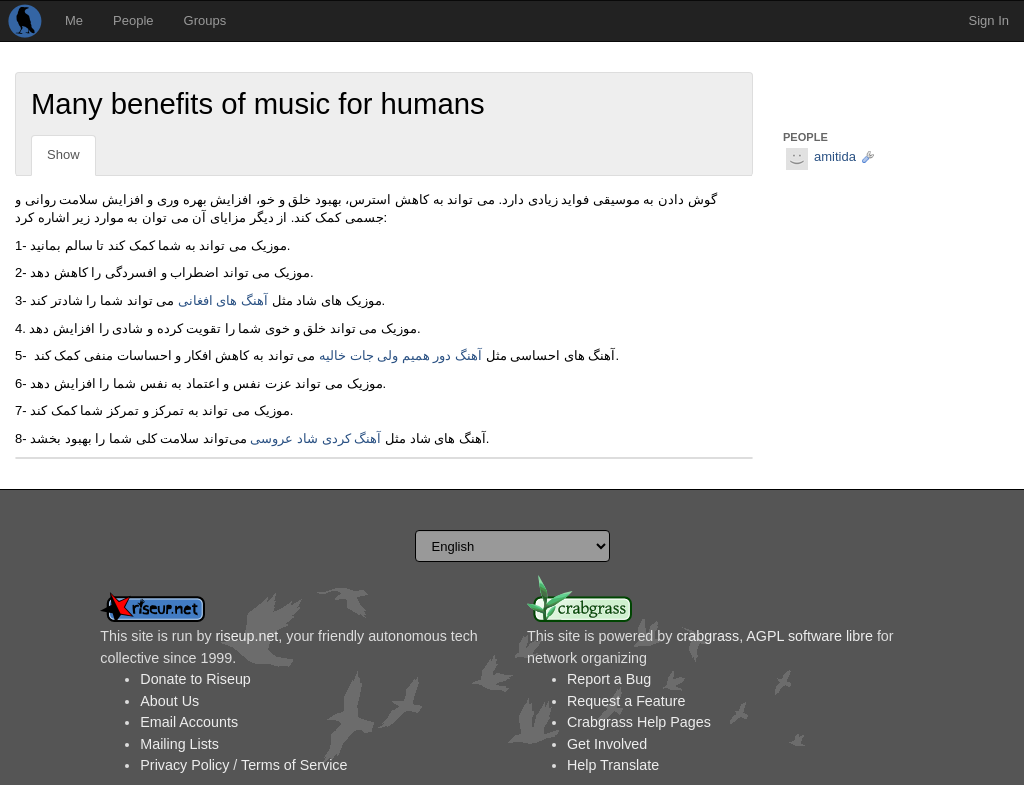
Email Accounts (189, 722)
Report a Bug (609, 679)
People (133, 20)
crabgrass (707, 636)
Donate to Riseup (195, 679)
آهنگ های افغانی (223, 300)
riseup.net (247, 636)
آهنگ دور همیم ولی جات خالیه (400, 355)
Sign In (989, 20)
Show (63, 154)
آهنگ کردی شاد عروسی (315, 438)
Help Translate (613, 765)
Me (74, 20)
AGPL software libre (809, 636)
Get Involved (607, 744)
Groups (205, 20)
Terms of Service (294, 765)
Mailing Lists (179, 744)
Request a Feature (626, 701)
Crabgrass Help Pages (639, 722)
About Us (169, 701)
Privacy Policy (184, 765)
